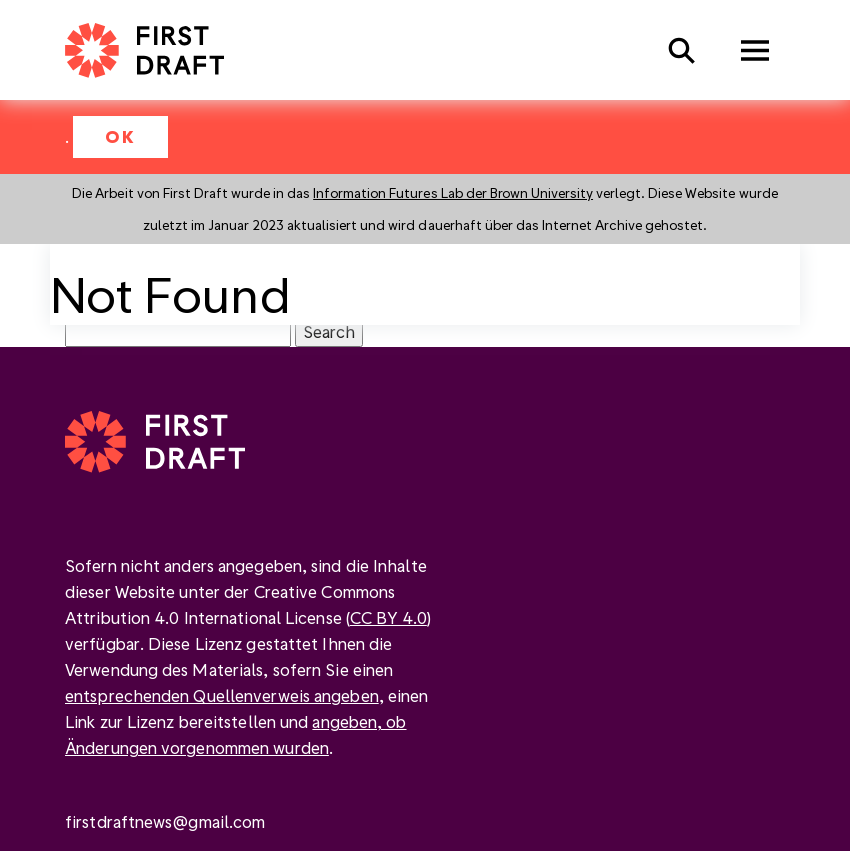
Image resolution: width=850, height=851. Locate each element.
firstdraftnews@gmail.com (165, 821)
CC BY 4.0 (388, 617)
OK (120, 136)
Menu (755, 50)
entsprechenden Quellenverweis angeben (222, 695)
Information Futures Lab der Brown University (453, 192)
